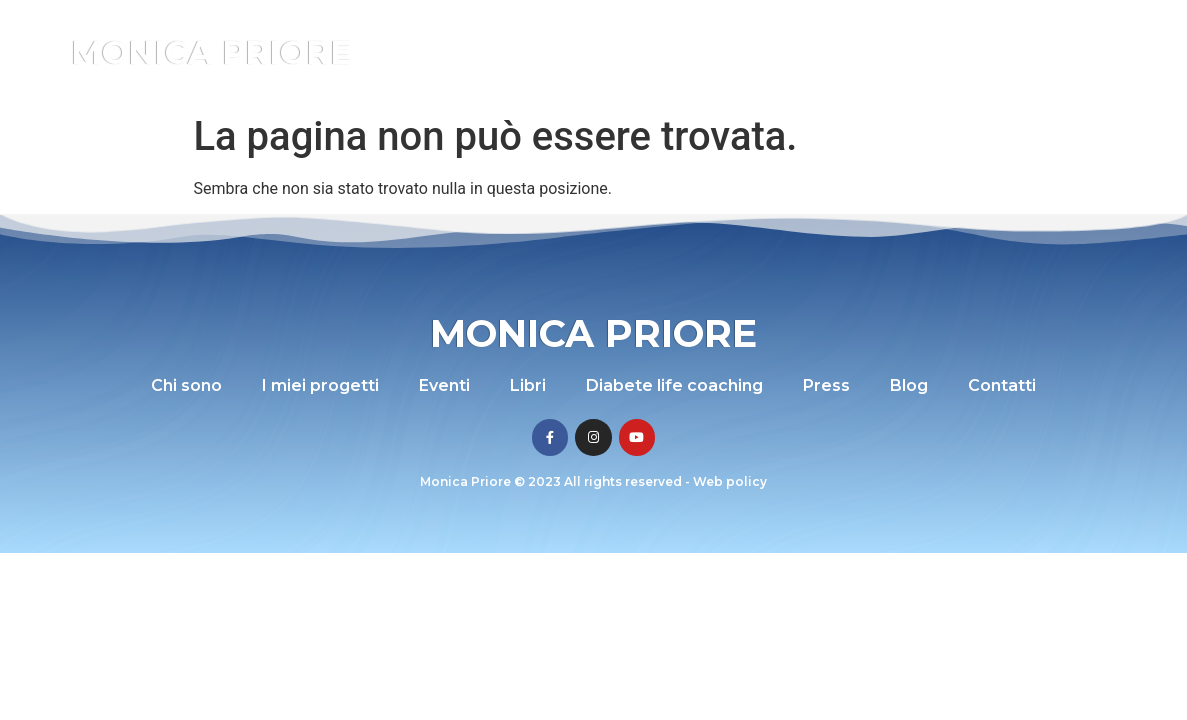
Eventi (685, 32)
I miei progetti (583, 32)
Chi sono (472, 32)
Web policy (730, 481)
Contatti (760, 72)
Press (997, 32)
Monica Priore (211, 52)
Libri (748, 32)
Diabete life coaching (870, 32)
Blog (1060, 32)
